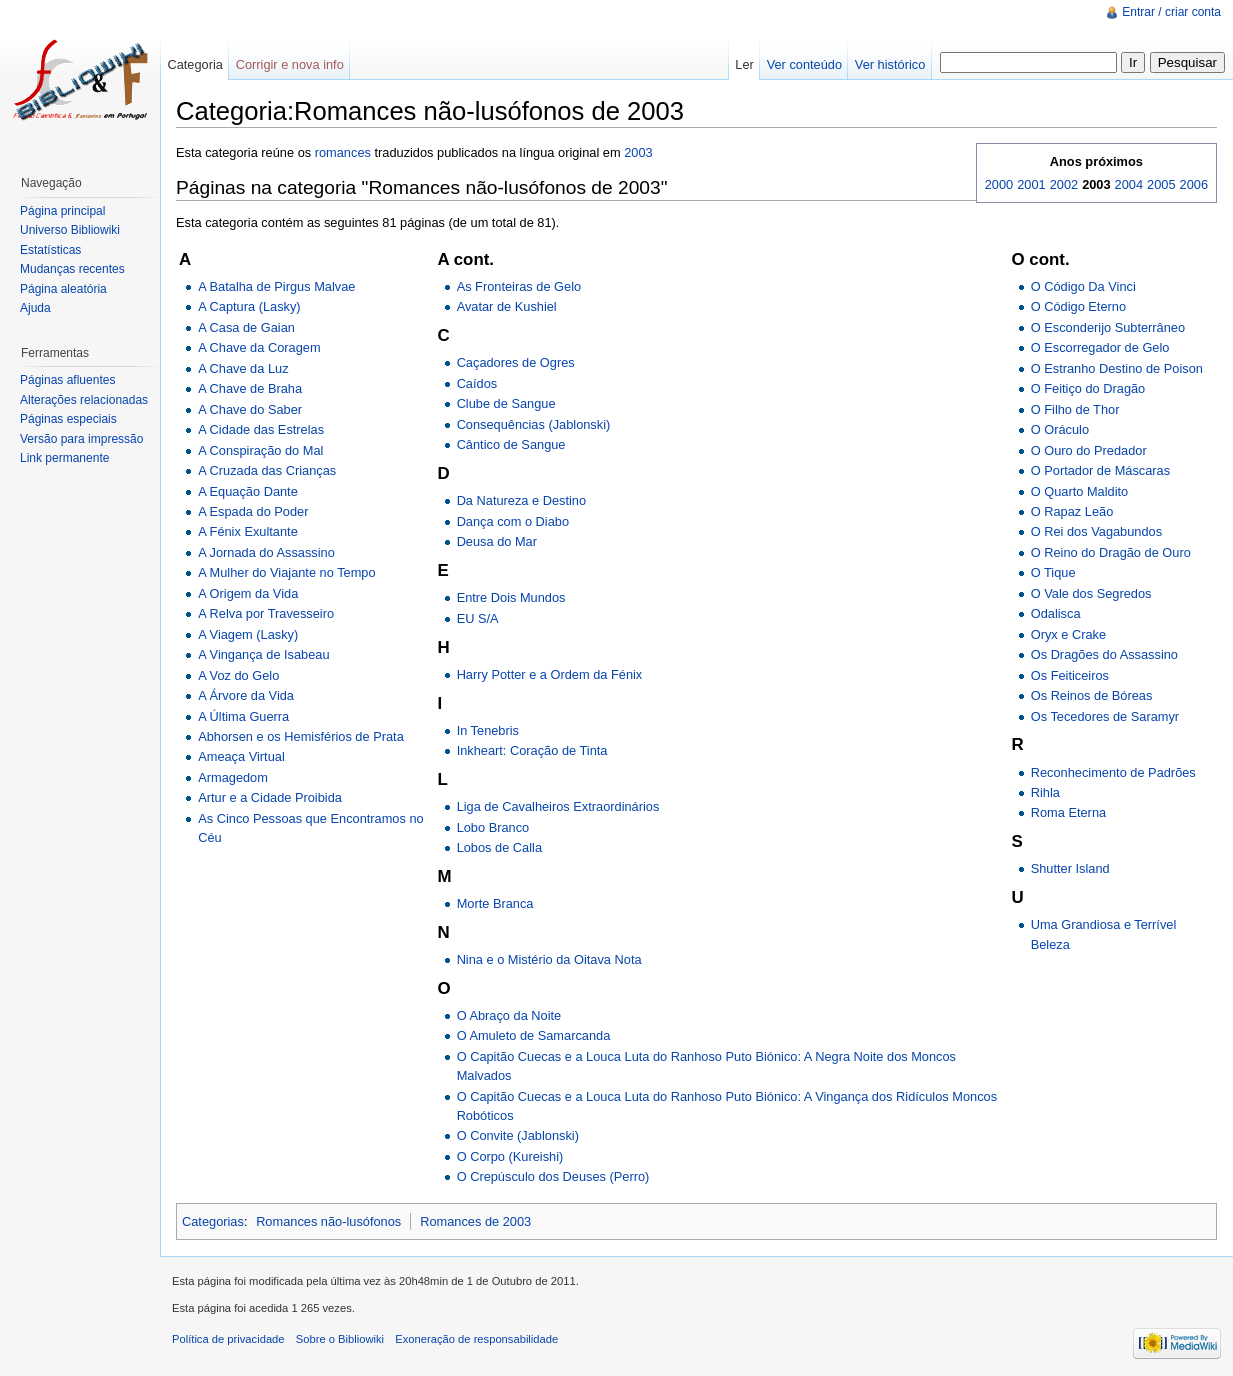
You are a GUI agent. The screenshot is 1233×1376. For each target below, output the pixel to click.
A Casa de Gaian (246, 327)
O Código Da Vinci (1083, 286)
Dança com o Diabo (513, 521)
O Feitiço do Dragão (1088, 388)
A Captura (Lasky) (249, 306)
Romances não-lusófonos (328, 1221)
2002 (1064, 184)
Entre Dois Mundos (511, 597)
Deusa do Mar (497, 541)
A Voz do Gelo (238, 675)
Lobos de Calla (499, 847)
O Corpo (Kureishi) (510, 1156)
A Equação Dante (248, 491)
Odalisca (1056, 613)
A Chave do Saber (250, 409)
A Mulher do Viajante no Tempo (286, 572)
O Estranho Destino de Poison (1117, 368)
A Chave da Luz (243, 368)
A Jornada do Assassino (266, 552)
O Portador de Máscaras (1100, 470)
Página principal (62, 211)
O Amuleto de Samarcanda (534, 1035)
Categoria (195, 64)
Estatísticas (50, 250)
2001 (1031, 184)
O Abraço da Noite (509, 1015)
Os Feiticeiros (1070, 675)
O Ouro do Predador (1089, 450)
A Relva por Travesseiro (266, 613)
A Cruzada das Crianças (267, 470)
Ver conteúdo (804, 64)
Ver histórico (890, 64)
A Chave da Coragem (259, 347)
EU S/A (478, 618)
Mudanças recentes (72, 269)
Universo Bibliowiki (70, 230)
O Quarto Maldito (1079, 491)
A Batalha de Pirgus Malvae (276, 286)
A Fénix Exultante (248, 531)
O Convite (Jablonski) (518, 1135)
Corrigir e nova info (290, 64)
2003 (638, 152)
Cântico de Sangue (511, 444)
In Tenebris (488, 730)
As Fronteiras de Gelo (519, 286)
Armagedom (233, 777)
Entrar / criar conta (1171, 12)
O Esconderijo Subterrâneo (1108, 327)
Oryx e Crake (1068, 634)
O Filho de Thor (1075, 409)
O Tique (1053, 572)
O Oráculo (1060, 429)
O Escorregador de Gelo (1100, 347)
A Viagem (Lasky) (248, 634)
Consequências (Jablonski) (534, 424)
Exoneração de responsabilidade (476, 1339)
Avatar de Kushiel (507, 306)
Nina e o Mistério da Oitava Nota (549, 959)
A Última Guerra (243, 716)
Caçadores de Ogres (516, 362)
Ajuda (35, 308)
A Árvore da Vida (246, 695)
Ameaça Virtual (241, 756)
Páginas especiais (68, 419)
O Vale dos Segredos (1091, 593)
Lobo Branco (493, 827)
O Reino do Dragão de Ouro (1111, 552)
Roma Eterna (1068, 812)
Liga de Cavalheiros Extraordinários (558, 806)
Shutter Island (1070, 868)
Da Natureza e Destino (521, 500)
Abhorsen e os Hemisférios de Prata (301, 736)
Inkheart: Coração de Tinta (532, 750)
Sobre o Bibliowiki (340, 1339)
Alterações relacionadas (84, 400)
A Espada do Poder (253, 511)
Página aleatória (63, 289)
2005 (1161, 184)
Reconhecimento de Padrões (1113, 772)
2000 (999, 184)
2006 (1194, 184)
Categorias (213, 1221)
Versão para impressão (81, 439)
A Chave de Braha (250, 388)
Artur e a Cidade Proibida (270, 797)
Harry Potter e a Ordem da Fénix (550, 674)
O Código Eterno (1078, 306)
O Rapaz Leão (1072, 511)
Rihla (1045, 792)
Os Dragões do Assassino (1104, 654)
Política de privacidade (228, 1339)
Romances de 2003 (475, 1221)
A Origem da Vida (248, 593)
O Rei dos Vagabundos (1096, 531)
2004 (1129, 184)
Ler (744, 64)
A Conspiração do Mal (260, 450)
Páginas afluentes (67, 380)
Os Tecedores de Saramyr (1105, 716)
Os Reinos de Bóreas (1092, 695)
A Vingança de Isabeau (263, 654)
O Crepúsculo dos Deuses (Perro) (553, 1176)
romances (343, 152)
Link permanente (64, 458)
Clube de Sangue (506, 403)
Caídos (477, 383)
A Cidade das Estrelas (261, 429)
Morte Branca (495, 903)
